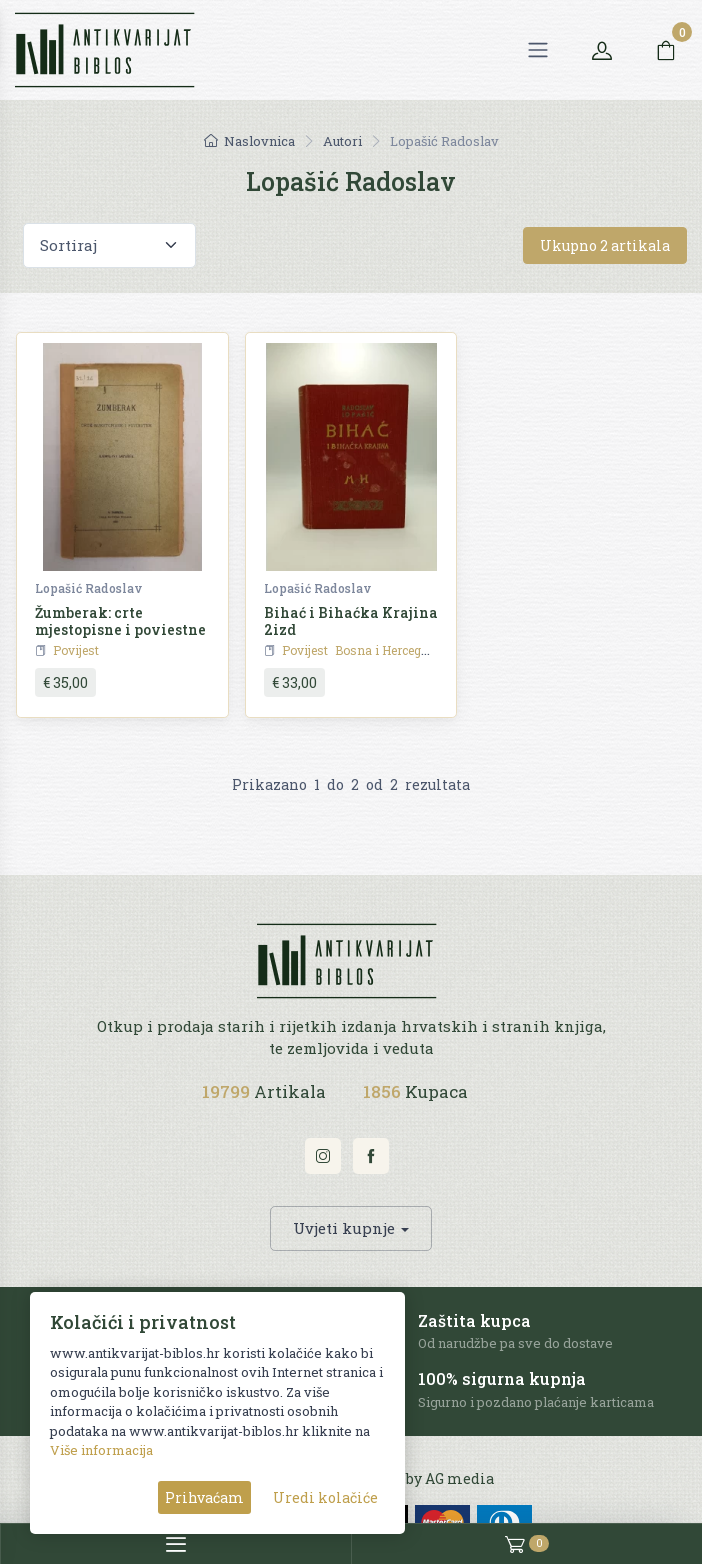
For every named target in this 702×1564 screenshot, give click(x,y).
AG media (459, 1478)
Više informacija (101, 1450)
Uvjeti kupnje (344, 1228)
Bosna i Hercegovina (394, 650)
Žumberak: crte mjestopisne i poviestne (120, 621)
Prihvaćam (204, 1497)
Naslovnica (249, 141)
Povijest (76, 650)
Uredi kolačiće (325, 1497)
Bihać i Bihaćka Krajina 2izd (351, 621)
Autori (342, 141)
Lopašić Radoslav (88, 588)
